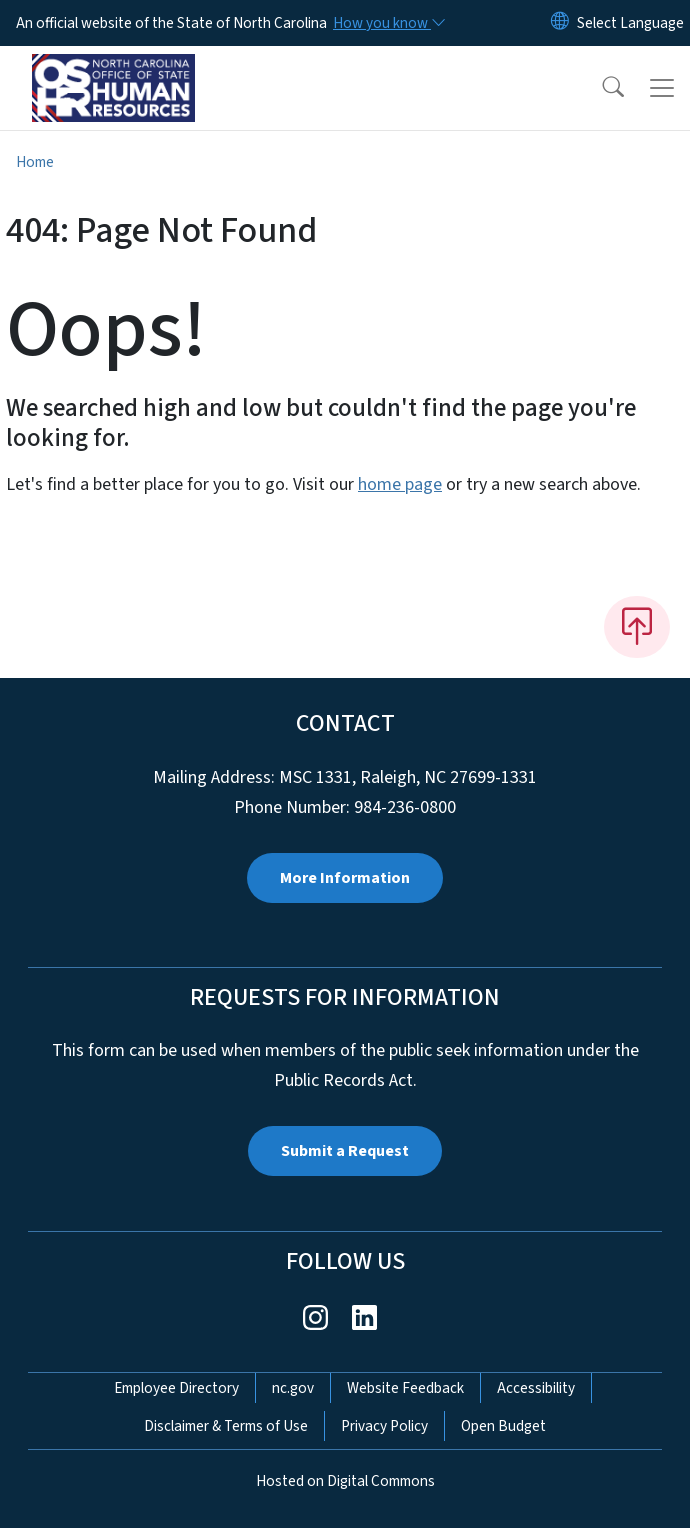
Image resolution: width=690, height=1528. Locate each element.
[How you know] (388, 23)
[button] (600, 88)
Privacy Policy (384, 1426)
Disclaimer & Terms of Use (226, 1426)
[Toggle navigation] (662, 88)
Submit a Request (345, 1151)
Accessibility (536, 1388)
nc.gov (293, 1388)
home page (400, 484)
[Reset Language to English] (560, 23)
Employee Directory (176, 1388)
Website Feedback (405, 1388)
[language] (630, 23)
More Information (345, 878)
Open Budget (503, 1426)
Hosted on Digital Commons (345, 1481)
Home (35, 162)
